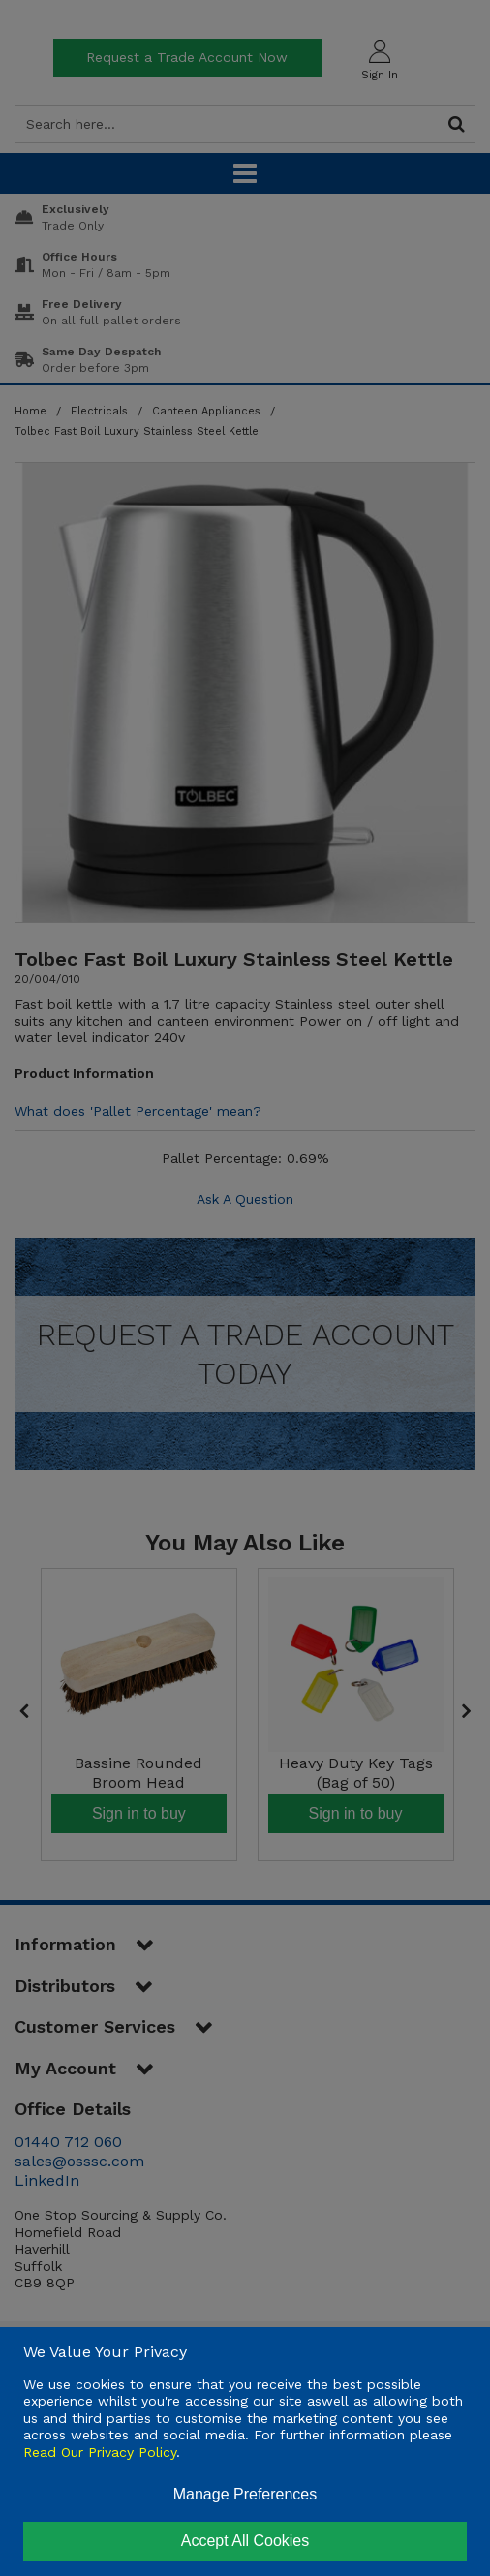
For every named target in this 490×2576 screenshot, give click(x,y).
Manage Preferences (245, 2494)
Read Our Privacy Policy (99, 2452)
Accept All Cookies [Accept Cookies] (245, 2540)
